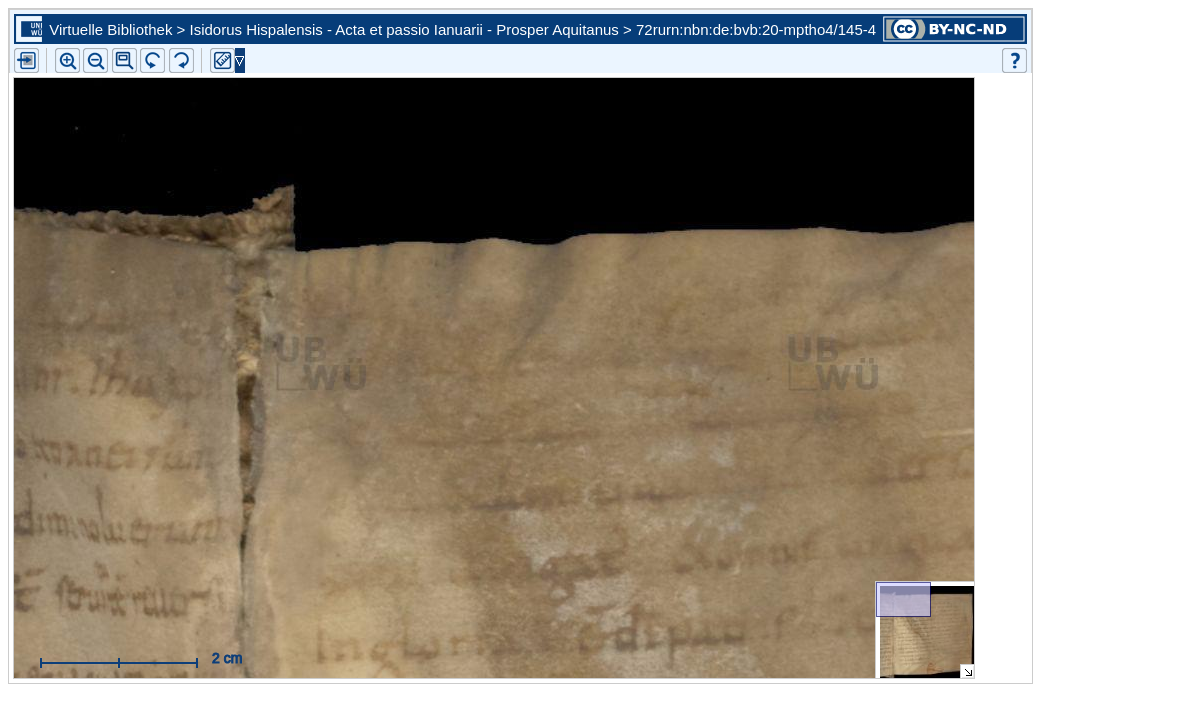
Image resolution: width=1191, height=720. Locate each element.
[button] (124, 60)
